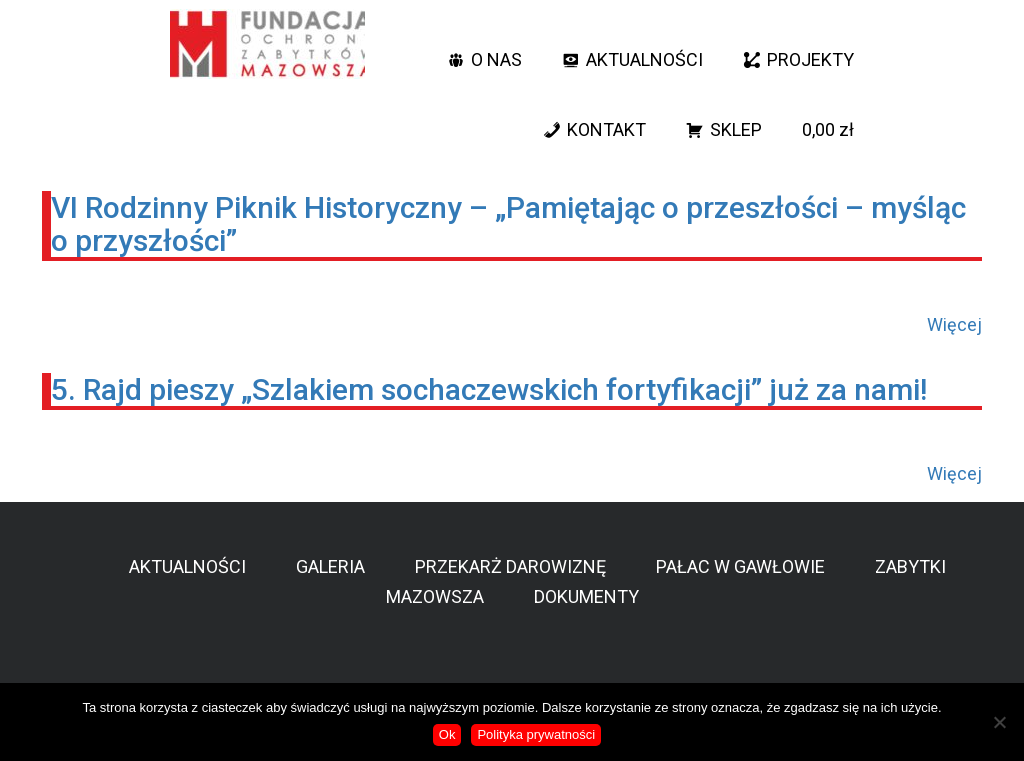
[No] (999, 722)
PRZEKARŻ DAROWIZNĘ (510, 566)
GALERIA (330, 566)
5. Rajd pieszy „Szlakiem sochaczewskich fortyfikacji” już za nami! (489, 389)
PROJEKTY (810, 59)
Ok (447, 734)
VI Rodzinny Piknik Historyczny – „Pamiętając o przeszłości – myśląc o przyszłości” (508, 224)
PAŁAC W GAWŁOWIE (740, 566)
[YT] (844, 25)
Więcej (954, 324)
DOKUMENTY (586, 596)
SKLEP (736, 129)
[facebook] (804, 25)
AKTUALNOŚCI (644, 59)
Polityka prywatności (536, 734)
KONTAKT (606, 129)
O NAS (496, 59)
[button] (769, 25)
